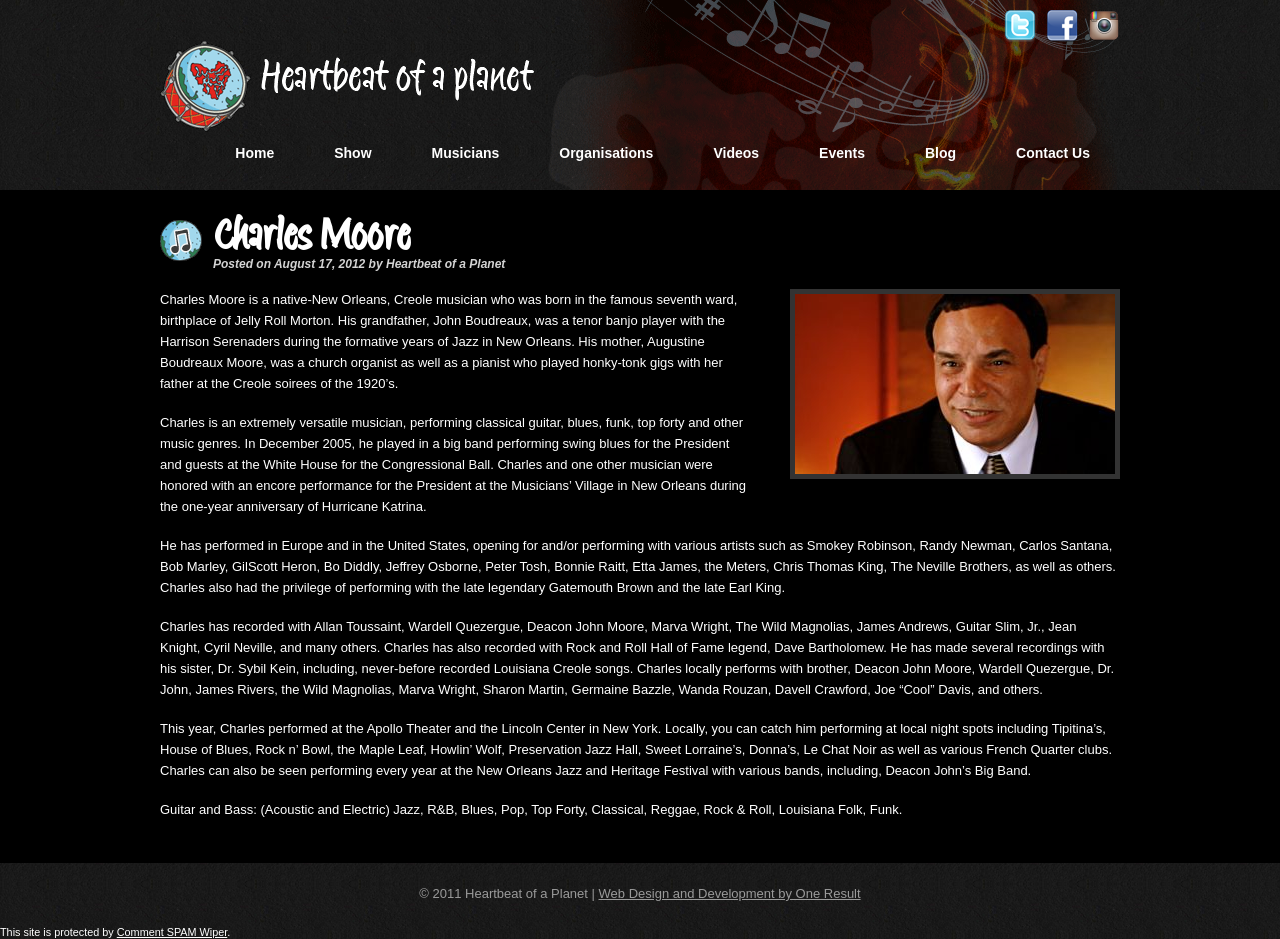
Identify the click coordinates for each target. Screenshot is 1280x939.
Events (842, 153)
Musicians (466, 153)
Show (352, 153)
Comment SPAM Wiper (172, 932)
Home (254, 153)
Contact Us (1053, 153)
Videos (736, 153)
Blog (940, 153)
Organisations (606, 153)
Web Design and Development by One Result (730, 893)
